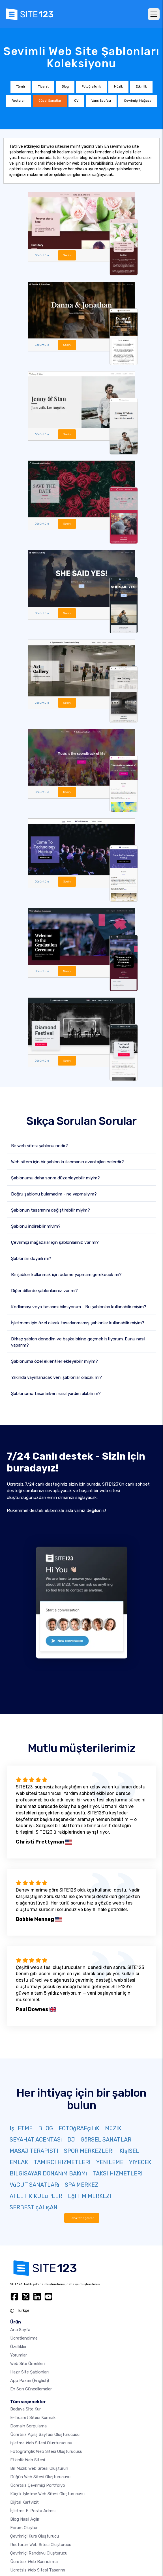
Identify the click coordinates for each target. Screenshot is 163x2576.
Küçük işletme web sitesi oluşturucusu (47, 2493)
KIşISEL (129, 2150)
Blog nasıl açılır (24, 2519)
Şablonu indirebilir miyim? (36, 1226)
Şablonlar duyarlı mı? (31, 1258)
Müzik (118, 86)
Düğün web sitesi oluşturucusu (40, 2476)
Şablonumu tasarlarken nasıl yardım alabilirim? (56, 1393)
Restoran (18, 101)
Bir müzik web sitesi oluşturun (39, 2468)
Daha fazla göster (82, 2218)
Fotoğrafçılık (91, 86)
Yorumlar (18, 2355)
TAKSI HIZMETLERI (118, 2173)
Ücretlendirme (24, 2338)
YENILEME (109, 2162)
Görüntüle (42, 255)
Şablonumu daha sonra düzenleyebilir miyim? (55, 1178)
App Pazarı (29, 2380)
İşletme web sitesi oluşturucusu (41, 2442)
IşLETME (21, 2128)
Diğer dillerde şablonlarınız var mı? (44, 1290)
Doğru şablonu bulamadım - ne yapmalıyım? (54, 1194)
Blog (65, 86)
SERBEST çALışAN (33, 2207)
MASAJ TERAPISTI (34, 2150)
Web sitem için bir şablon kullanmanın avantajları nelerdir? (67, 1161)
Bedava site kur (25, 2409)
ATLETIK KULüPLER (36, 2196)
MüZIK (113, 2128)
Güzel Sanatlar (49, 101)
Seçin (67, 255)
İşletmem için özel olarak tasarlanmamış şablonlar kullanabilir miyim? (77, 1322)
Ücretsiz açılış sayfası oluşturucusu (45, 2434)
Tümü (20, 86)
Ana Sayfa (20, 2329)
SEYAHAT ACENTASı (36, 2139)
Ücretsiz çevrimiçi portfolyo (37, 2485)
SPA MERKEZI (82, 2184)
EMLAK (19, 2162)
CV (76, 101)
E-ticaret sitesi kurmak (32, 2417)
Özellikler (18, 2346)
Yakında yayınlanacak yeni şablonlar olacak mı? (56, 1377)
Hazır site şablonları (29, 2372)
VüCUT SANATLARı (34, 2184)
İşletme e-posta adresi (32, 2510)
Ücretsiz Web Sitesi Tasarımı (37, 2570)
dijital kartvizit (24, 2502)
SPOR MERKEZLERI (89, 2150)
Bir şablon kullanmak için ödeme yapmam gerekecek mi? (66, 1274)
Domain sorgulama (28, 2426)
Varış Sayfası (101, 101)
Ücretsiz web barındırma (34, 2561)
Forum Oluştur (24, 2527)
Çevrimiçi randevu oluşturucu (38, 2553)
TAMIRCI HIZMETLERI (62, 2162)
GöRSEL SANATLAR (106, 2139)
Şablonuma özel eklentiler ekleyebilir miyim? (54, 1361)
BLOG (45, 2128)
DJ (71, 2139)
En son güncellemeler (31, 2389)
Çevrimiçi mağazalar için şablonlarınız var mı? (55, 1242)
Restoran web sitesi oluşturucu (40, 2544)
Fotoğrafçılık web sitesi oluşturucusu (46, 2451)
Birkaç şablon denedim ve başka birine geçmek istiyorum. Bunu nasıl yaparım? (78, 1342)
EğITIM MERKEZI (89, 2196)
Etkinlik (141, 86)
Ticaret (43, 86)
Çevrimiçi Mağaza (137, 101)
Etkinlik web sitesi (27, 2459)
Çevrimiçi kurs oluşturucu (34, 2536)
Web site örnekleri (27, 2363)
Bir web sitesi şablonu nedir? (39, 1145)
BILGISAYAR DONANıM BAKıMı (48, 2173)
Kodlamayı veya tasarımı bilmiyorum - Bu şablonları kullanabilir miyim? (78, 1306)
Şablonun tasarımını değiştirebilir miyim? (50, 1210)
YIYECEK (140, 2162)
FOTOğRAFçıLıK (79, 2128)
